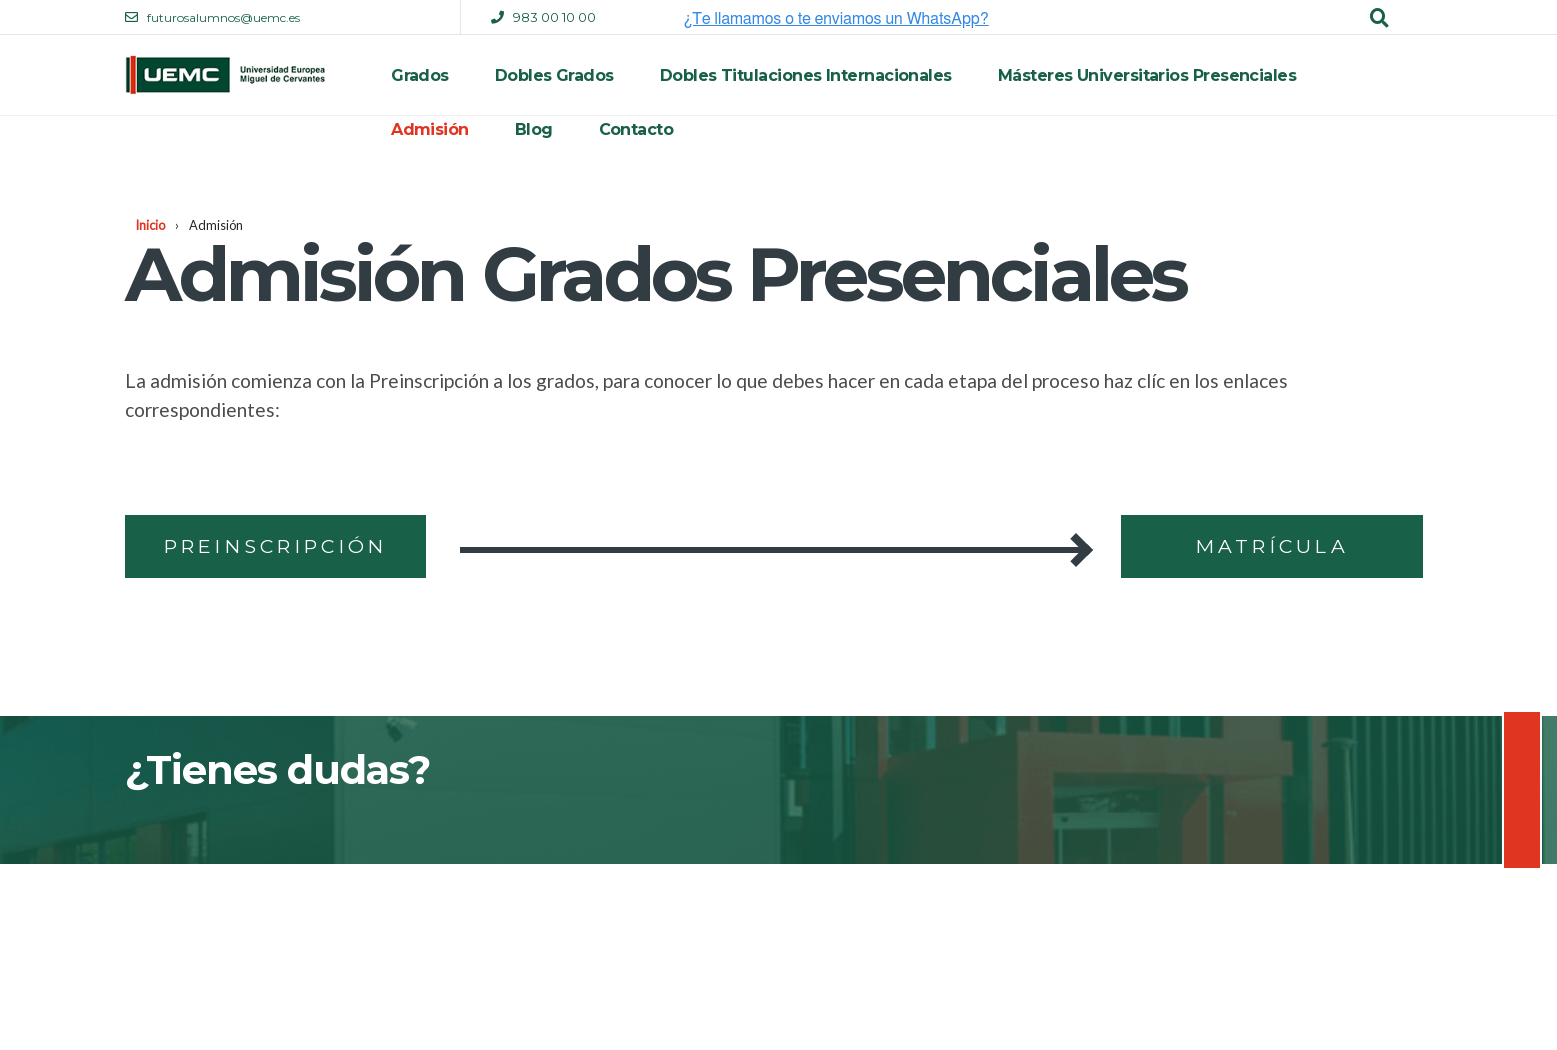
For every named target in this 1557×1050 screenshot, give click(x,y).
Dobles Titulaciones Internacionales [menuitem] (806, 75)
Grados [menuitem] (420, 75)
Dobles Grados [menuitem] (554, 75)
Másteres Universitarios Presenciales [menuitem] (1147, 75)
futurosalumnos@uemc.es (223, 17)
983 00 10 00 (554, 17)
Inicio (150, 225)
